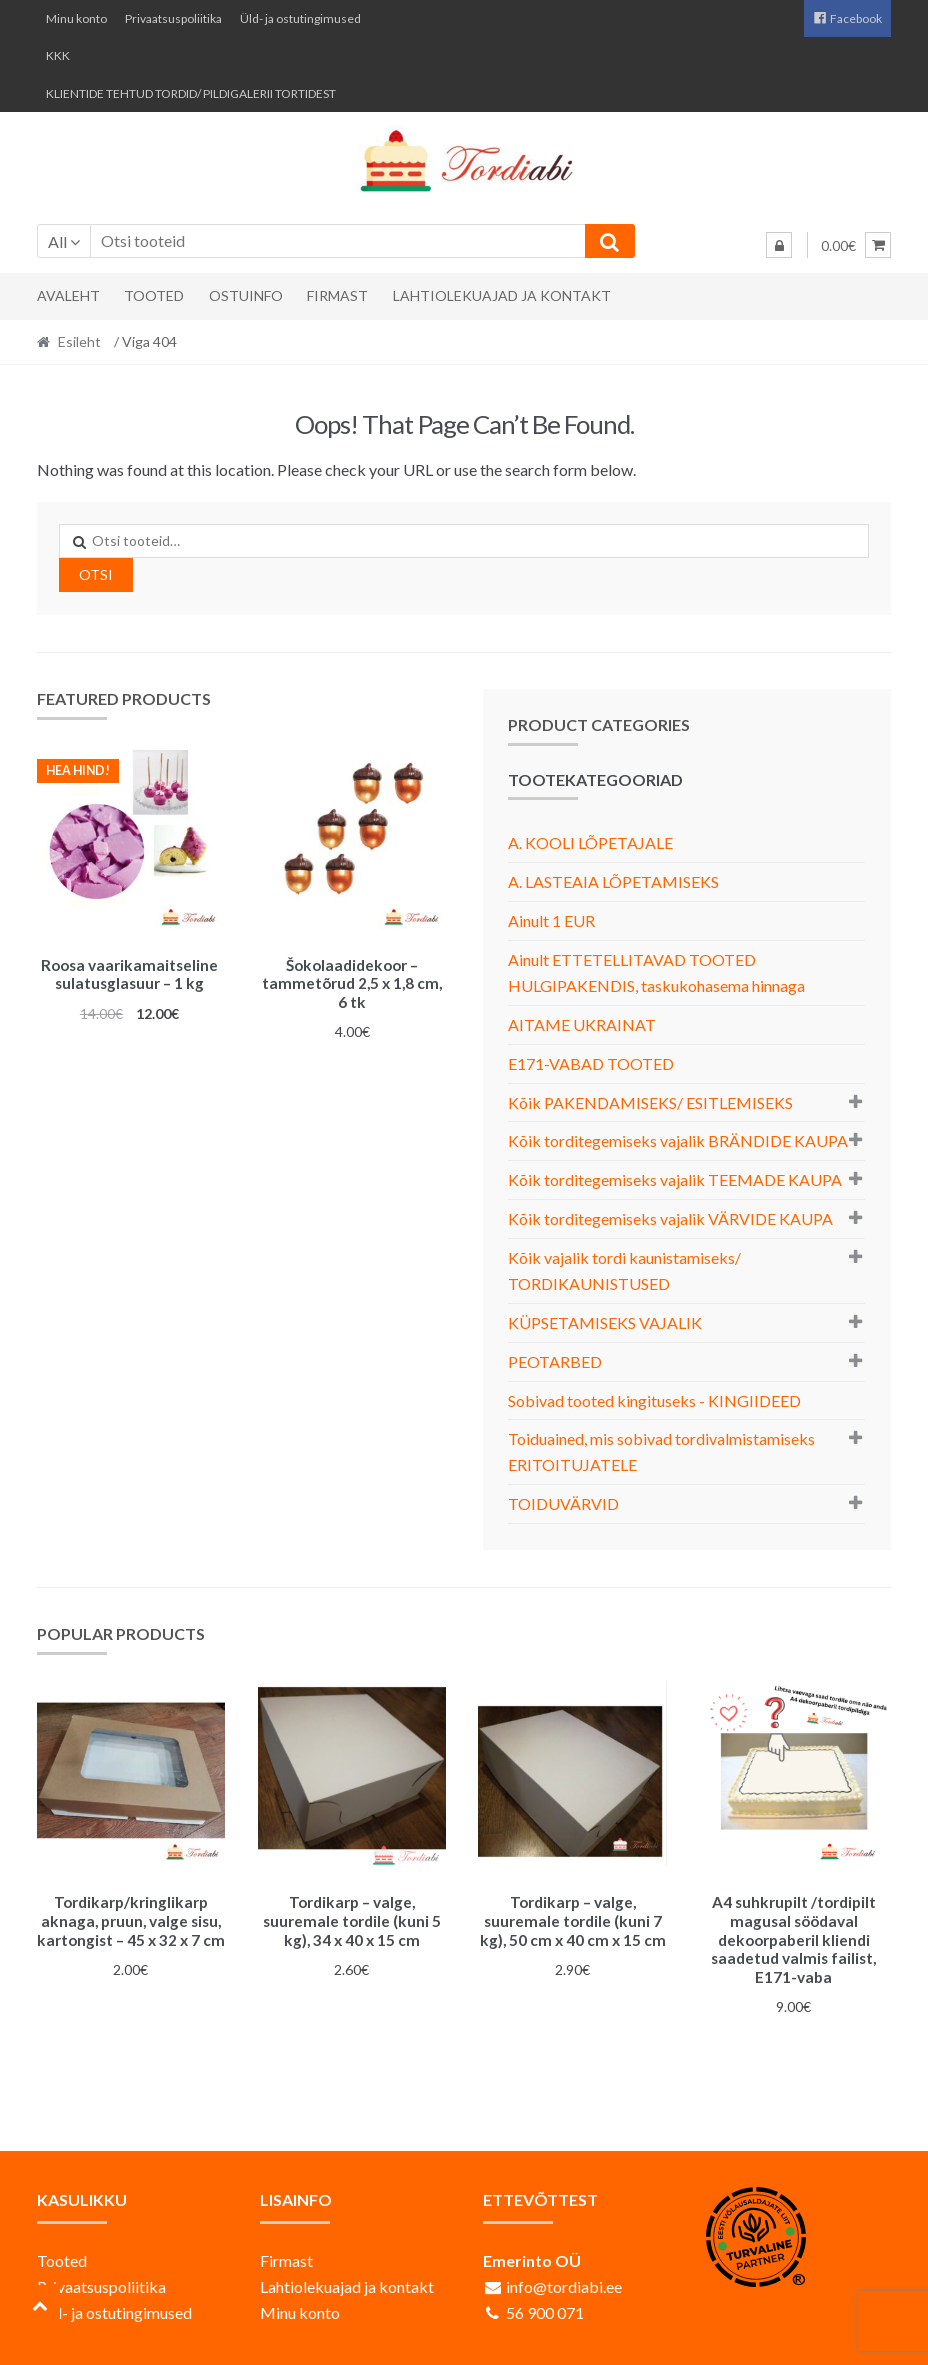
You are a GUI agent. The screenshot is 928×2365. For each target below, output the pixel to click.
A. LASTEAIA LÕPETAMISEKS (613, 881)
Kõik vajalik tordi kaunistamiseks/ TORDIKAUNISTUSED (624, 1270)
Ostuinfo (246, 295)
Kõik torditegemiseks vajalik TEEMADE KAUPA (675, 1179)
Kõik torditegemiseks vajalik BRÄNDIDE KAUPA (678, 1140)
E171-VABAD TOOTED (591, 1063)
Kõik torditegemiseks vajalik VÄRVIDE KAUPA (670, 1218)
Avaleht (68, 295)
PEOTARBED (555, 1361)
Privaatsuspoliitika (173, 18)
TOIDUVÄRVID (563, 1503)
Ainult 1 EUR (551, 920)
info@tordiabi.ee (564, 2283)
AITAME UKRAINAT (582, 1024)
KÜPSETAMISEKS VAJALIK (605, 1322)
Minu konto (76, 18)
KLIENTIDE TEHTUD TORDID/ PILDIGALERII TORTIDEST (191, 93)
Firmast (337, 295)
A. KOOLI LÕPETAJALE (590, 842)
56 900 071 (545, 2309)
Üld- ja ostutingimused (300, 18)
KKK (58, 55)
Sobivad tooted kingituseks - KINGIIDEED (654, 1400)
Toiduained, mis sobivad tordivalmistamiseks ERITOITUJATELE (661, 1451)
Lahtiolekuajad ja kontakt (502, 295)
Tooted (154, 295)
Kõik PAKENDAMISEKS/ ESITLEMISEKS (650, 1102)
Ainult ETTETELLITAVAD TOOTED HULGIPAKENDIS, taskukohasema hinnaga (656, 972)
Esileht (79, 341)
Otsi (96, 574)
